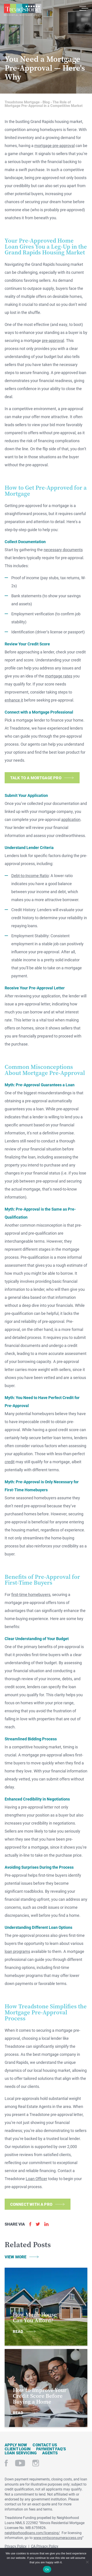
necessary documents (63, 549)
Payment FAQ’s (51, 2448)
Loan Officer (36, 2178)
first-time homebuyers (30, 1594)
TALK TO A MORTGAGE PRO (35, 777)
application (70, 819)
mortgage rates (58, 676)
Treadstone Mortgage (22, 10)
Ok (47, 2569)
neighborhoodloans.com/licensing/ (32, 2532)
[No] (87, 2561)
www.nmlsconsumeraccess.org (57, 2537)
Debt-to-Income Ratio (30, 875)
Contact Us (45, 2444)
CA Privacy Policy (44, 2546)
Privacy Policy (16, 2546)
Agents (50, 2452)
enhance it (14, 700)
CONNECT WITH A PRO (31, 2204)
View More (16, 2257)
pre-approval (53, 340)
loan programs (17, 1951)
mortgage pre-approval (54, 145)
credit (10, 1461)
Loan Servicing (21, 2452)
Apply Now (16, 2444)
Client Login (18, 2448)
